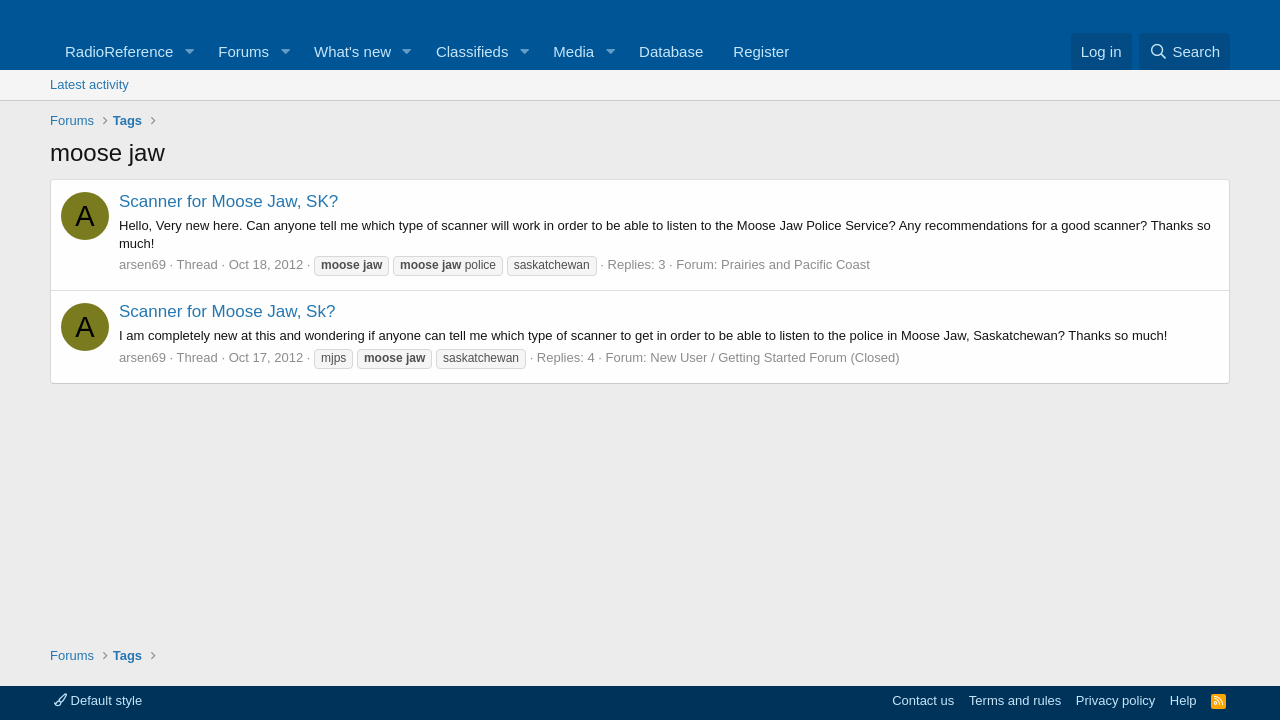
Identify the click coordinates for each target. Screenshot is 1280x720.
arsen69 (142, 264)
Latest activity (89, 84)
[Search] (1184, 51)
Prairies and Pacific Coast (795, 264)
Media (573, 51)
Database (671, 51)
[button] (189, 51)
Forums (243, 51)
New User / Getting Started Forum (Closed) (774, 357)
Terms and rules (1015, 700)
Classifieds (472, 51)
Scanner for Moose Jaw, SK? (228, 201)
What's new (352, 51)
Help (1183, 700)
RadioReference (119, 51)
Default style (98, 700)
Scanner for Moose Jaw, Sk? (227, 311)
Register (761, 51)
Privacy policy (1115, 700)
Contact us (923, 700)
